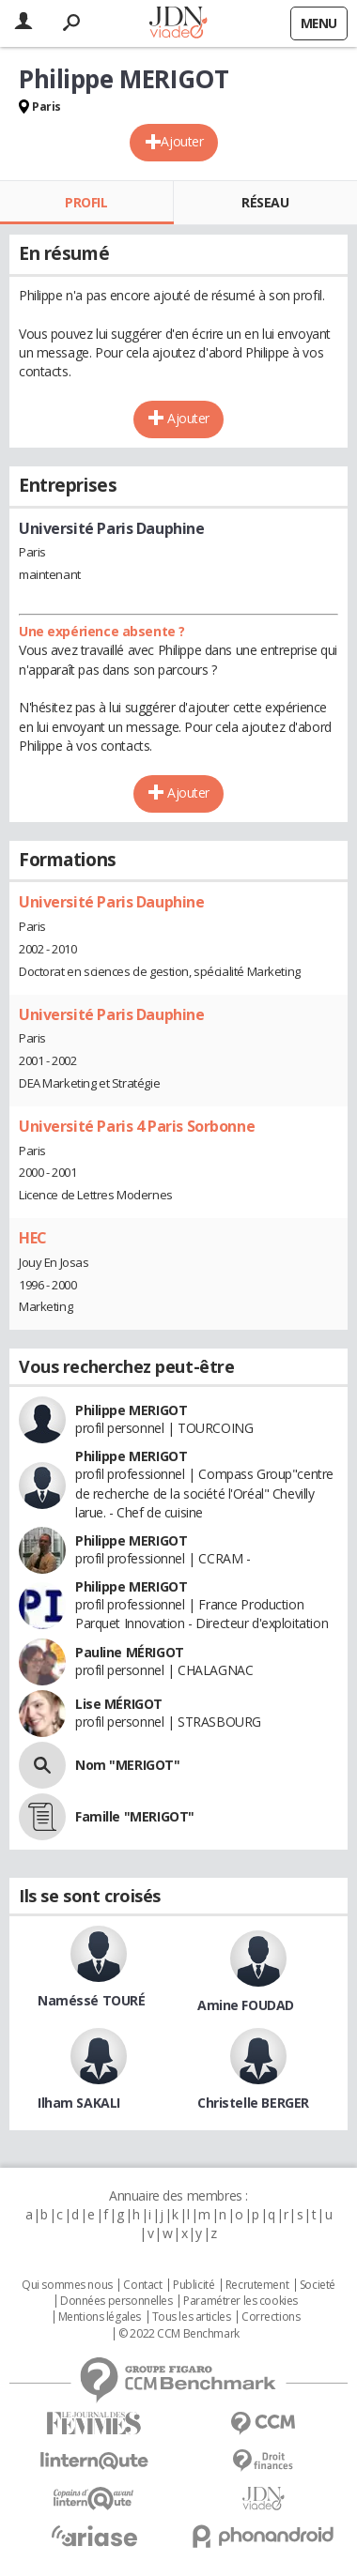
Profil (86, 202)
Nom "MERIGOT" (127, 1765)
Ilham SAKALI (79, 2102)
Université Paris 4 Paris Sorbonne (137, 1126)
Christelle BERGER (253, 2102)
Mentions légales (99, 2317)
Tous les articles (191, 2317)
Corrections (270, 2317)
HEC (33, 1237)
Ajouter (182, 141)
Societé (317, 2285)
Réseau (264, 202)
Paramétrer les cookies (240, 2301)
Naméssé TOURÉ (92, 2000)
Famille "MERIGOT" (134, 1816)
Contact (142, 2285)
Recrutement (256, 2285)
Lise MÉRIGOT (119, 1704)
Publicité (193, 2285)
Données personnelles (116, 2301)
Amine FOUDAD (245, 2005)
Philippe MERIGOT (131, 1410)
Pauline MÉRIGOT (129, 1652)
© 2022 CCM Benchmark (179, 2333)
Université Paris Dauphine (112, 902)
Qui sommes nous (67, 2285)
